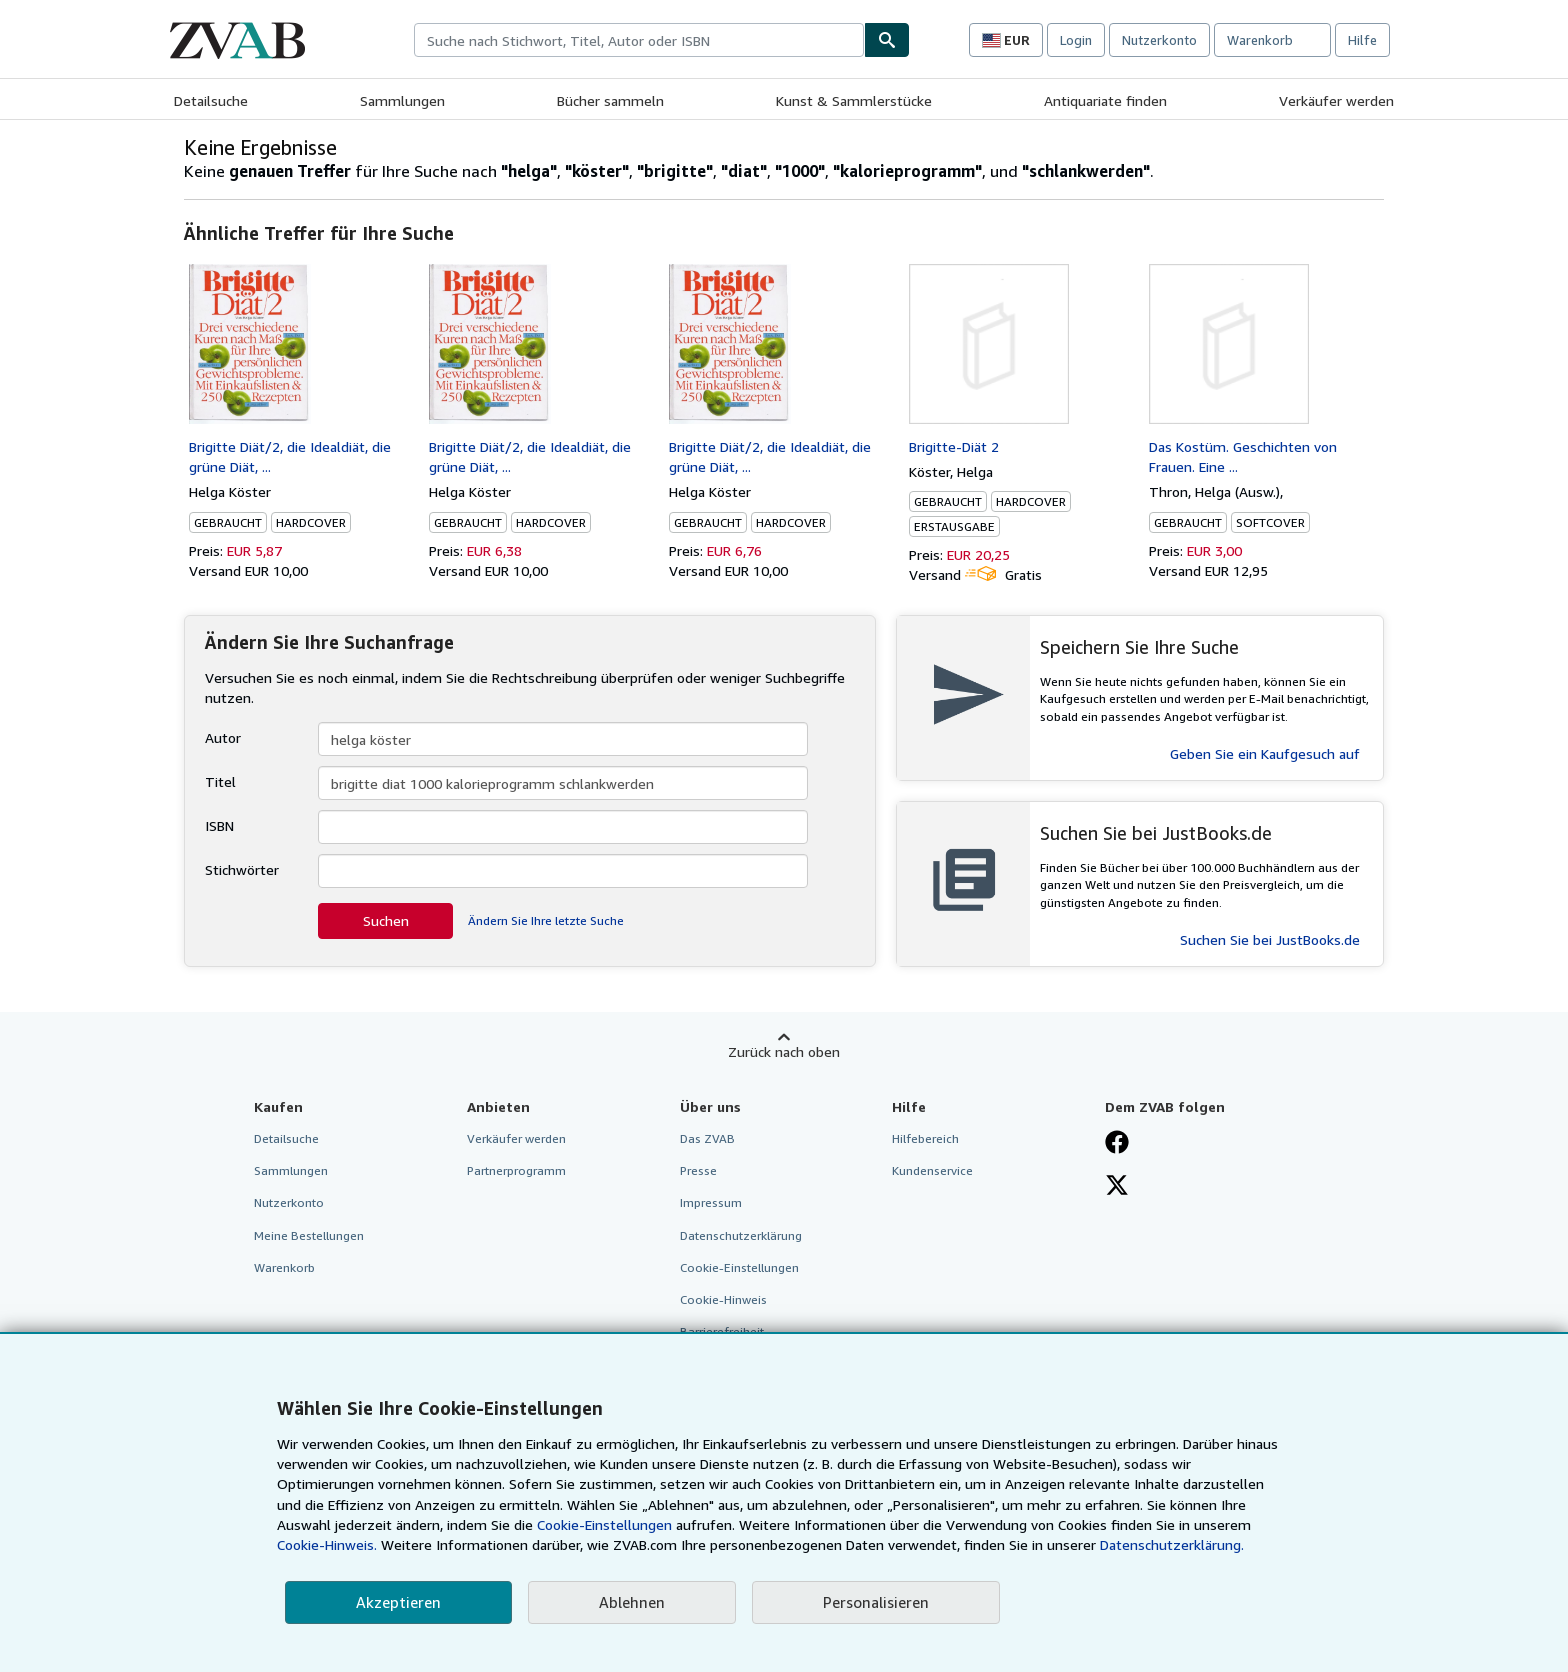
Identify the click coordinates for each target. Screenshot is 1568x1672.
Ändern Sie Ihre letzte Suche (546, 920)
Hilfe (1362, 40)
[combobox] (639, 40)
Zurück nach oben (784, 1051)
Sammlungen (402, 100)
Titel (220, 781)
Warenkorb (284, 1267)
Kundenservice (932, 1170)
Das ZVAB (707, 1138)
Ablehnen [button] (632, 1602)
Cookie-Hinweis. (327, 1544)
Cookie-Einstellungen (604, 1524)
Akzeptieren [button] (398, 1602)
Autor (223, 737)
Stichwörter (242, 869)
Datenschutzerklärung (741, 1235)
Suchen (386, 920)
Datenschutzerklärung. (1172, 1544)
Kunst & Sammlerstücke (854, 100)
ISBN (219, 825)
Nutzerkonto (1159, 40)
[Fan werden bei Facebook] (1117, 1144)
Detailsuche (211, 100)
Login (1076, 40)
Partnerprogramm (516, 1170)
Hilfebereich (925, 1138)
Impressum (711, 1202)
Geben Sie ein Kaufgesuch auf (1265, 753)
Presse (698, 1170)
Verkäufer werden (1336, 100)
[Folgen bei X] (1117, 1187)
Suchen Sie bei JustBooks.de (1270, 939)
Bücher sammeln (610, 100)
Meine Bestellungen (309, 1235)
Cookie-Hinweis (723, 1299)
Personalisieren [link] (876, 1602)
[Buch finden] (887, 40)
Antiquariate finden (1105, 100)
